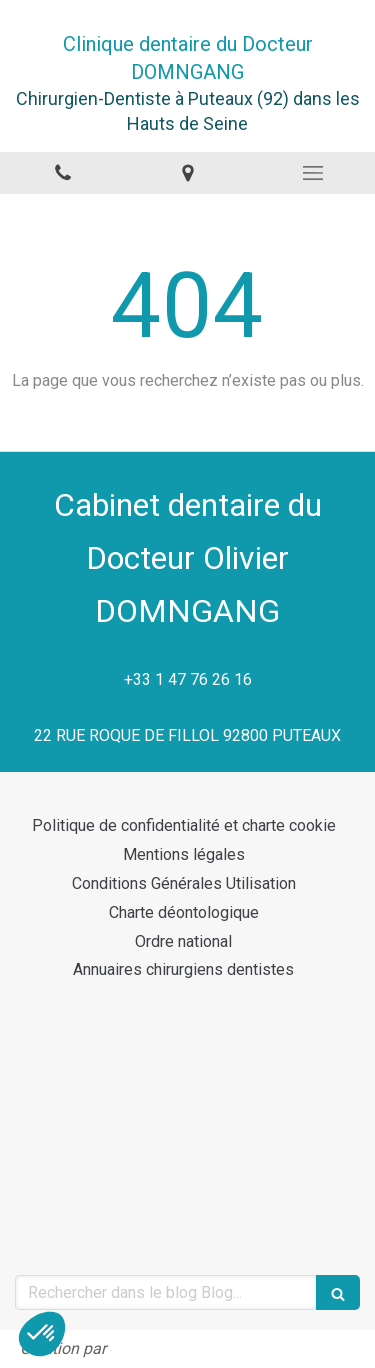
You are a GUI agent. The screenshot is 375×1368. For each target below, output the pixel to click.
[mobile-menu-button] (312, 173)
